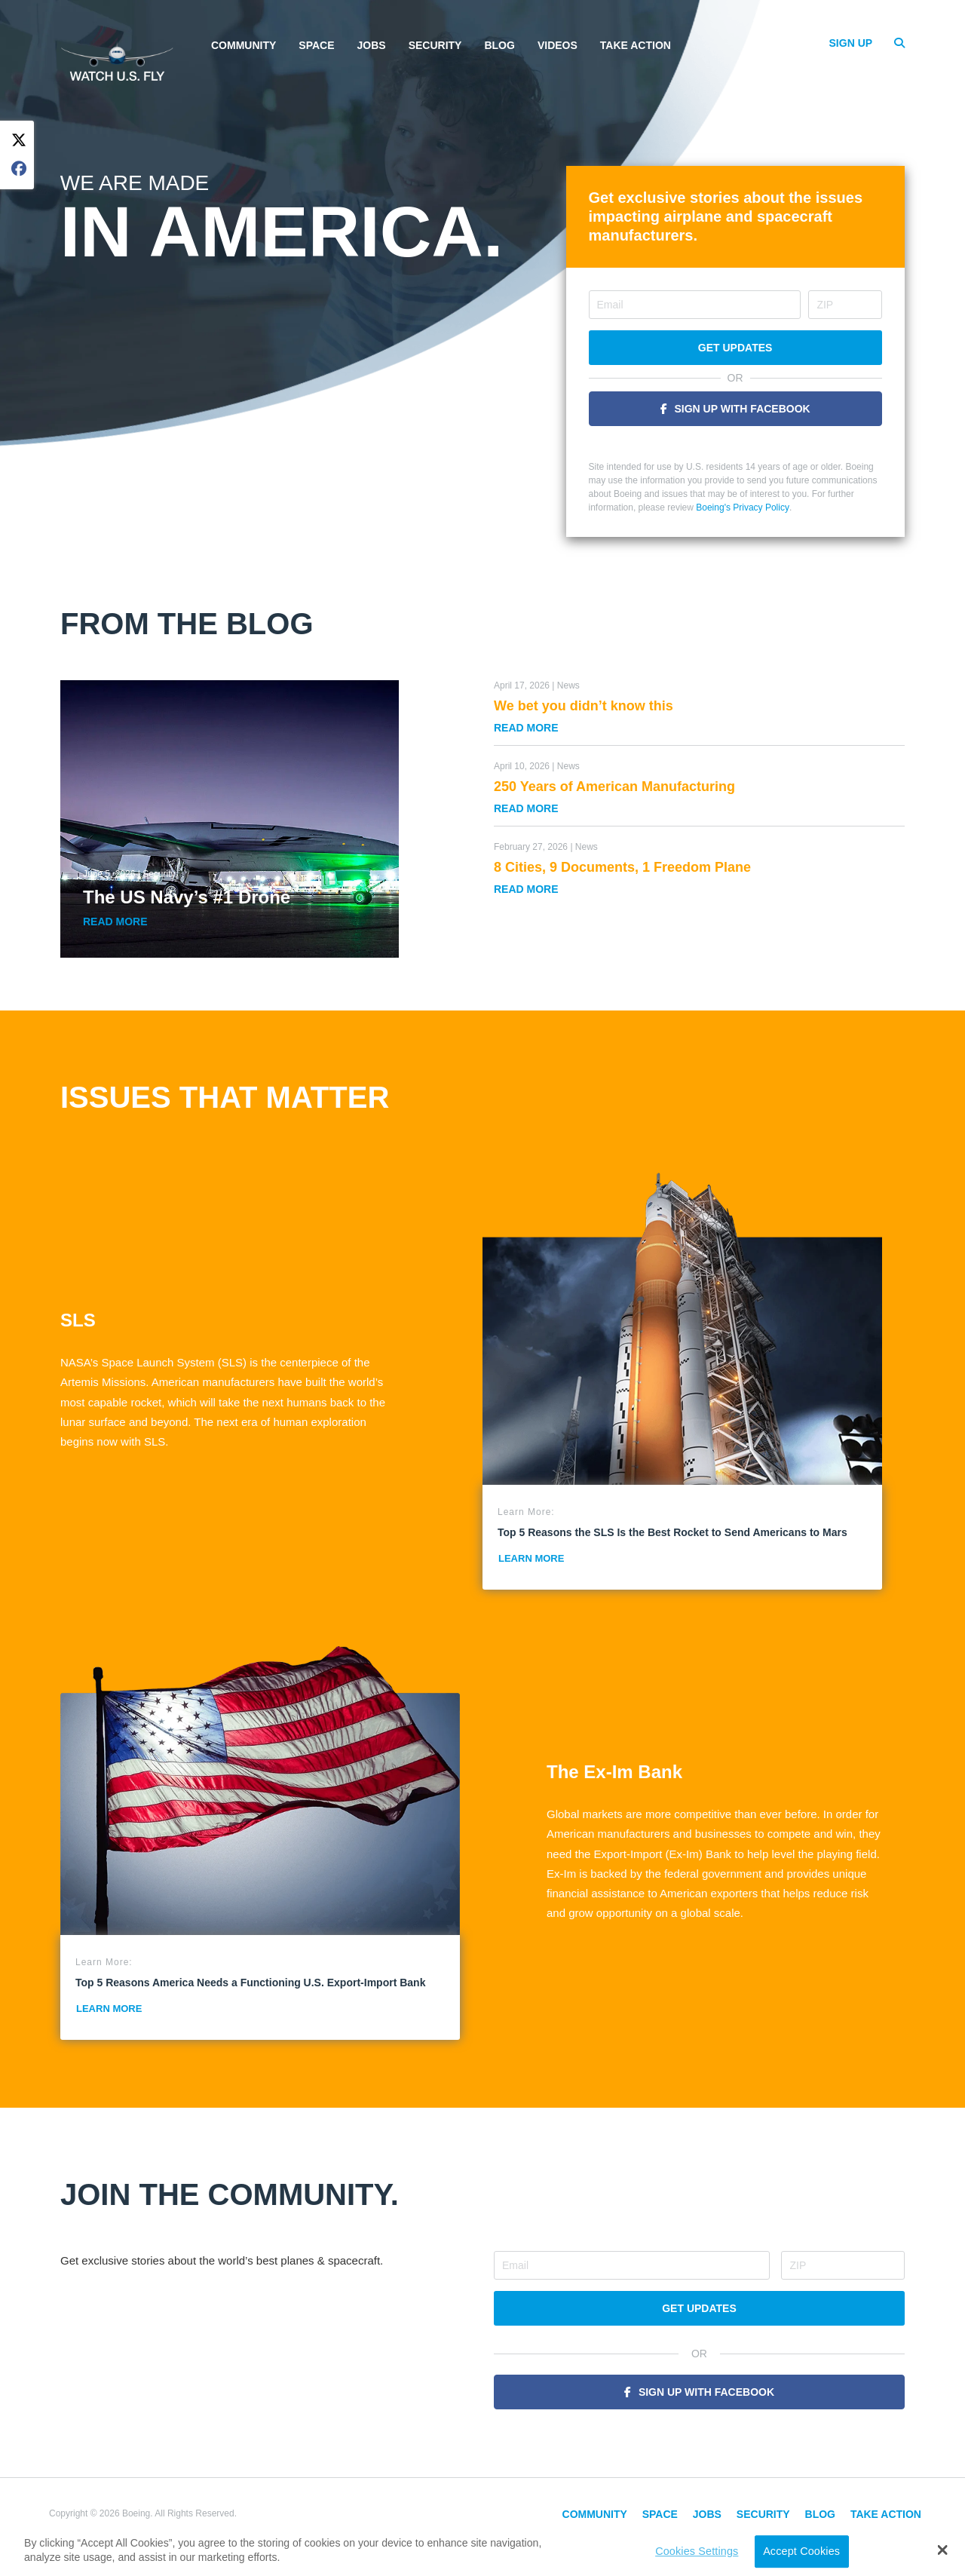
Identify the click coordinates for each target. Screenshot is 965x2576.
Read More (115, 921)
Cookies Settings (696, 2551)
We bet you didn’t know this (583, 705)
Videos (557, 45)
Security (435, 45)
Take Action (635, 45)
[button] (943, 2549)
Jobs (371, 45)
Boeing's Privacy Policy (742, 507)
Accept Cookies (801, 2551)
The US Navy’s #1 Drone (186, 897)
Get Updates (735, 348)
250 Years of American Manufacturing (614, 786)
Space (316, 45)
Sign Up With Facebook (742, 409)
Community (243, 45)
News (568, 685)
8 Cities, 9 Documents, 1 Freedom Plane (622, 867)
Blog (499, 45)
